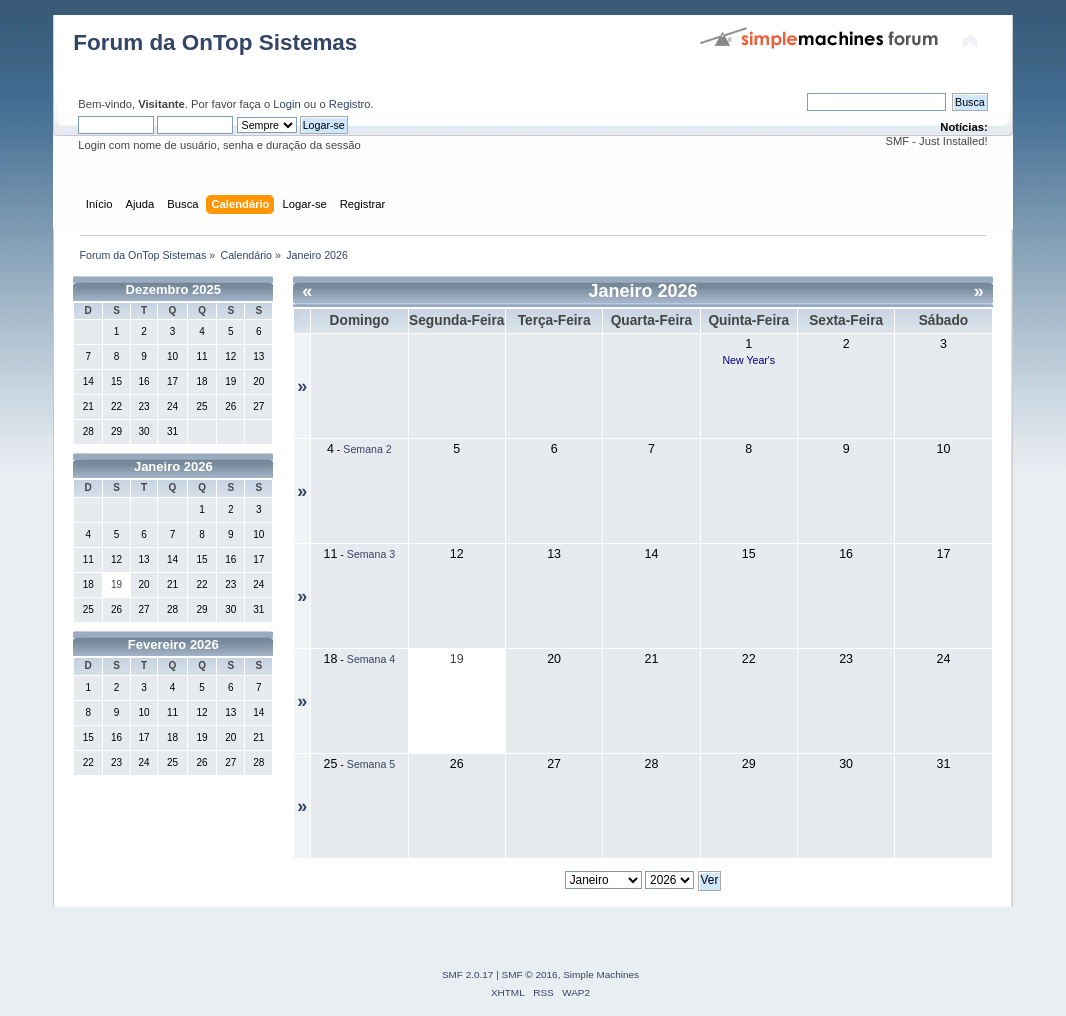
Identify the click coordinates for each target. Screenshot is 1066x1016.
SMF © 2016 (530, 974)
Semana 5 (371, 764)
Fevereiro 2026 (173, 644)
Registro (350, 104)
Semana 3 (371, 554)
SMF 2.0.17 (468, 974)
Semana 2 (367, 449)
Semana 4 (371, 659)
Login (286, 104)
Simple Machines (601, 974)
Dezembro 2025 (173, 289)
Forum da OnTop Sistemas (215, 42)
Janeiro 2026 (173, 466)
